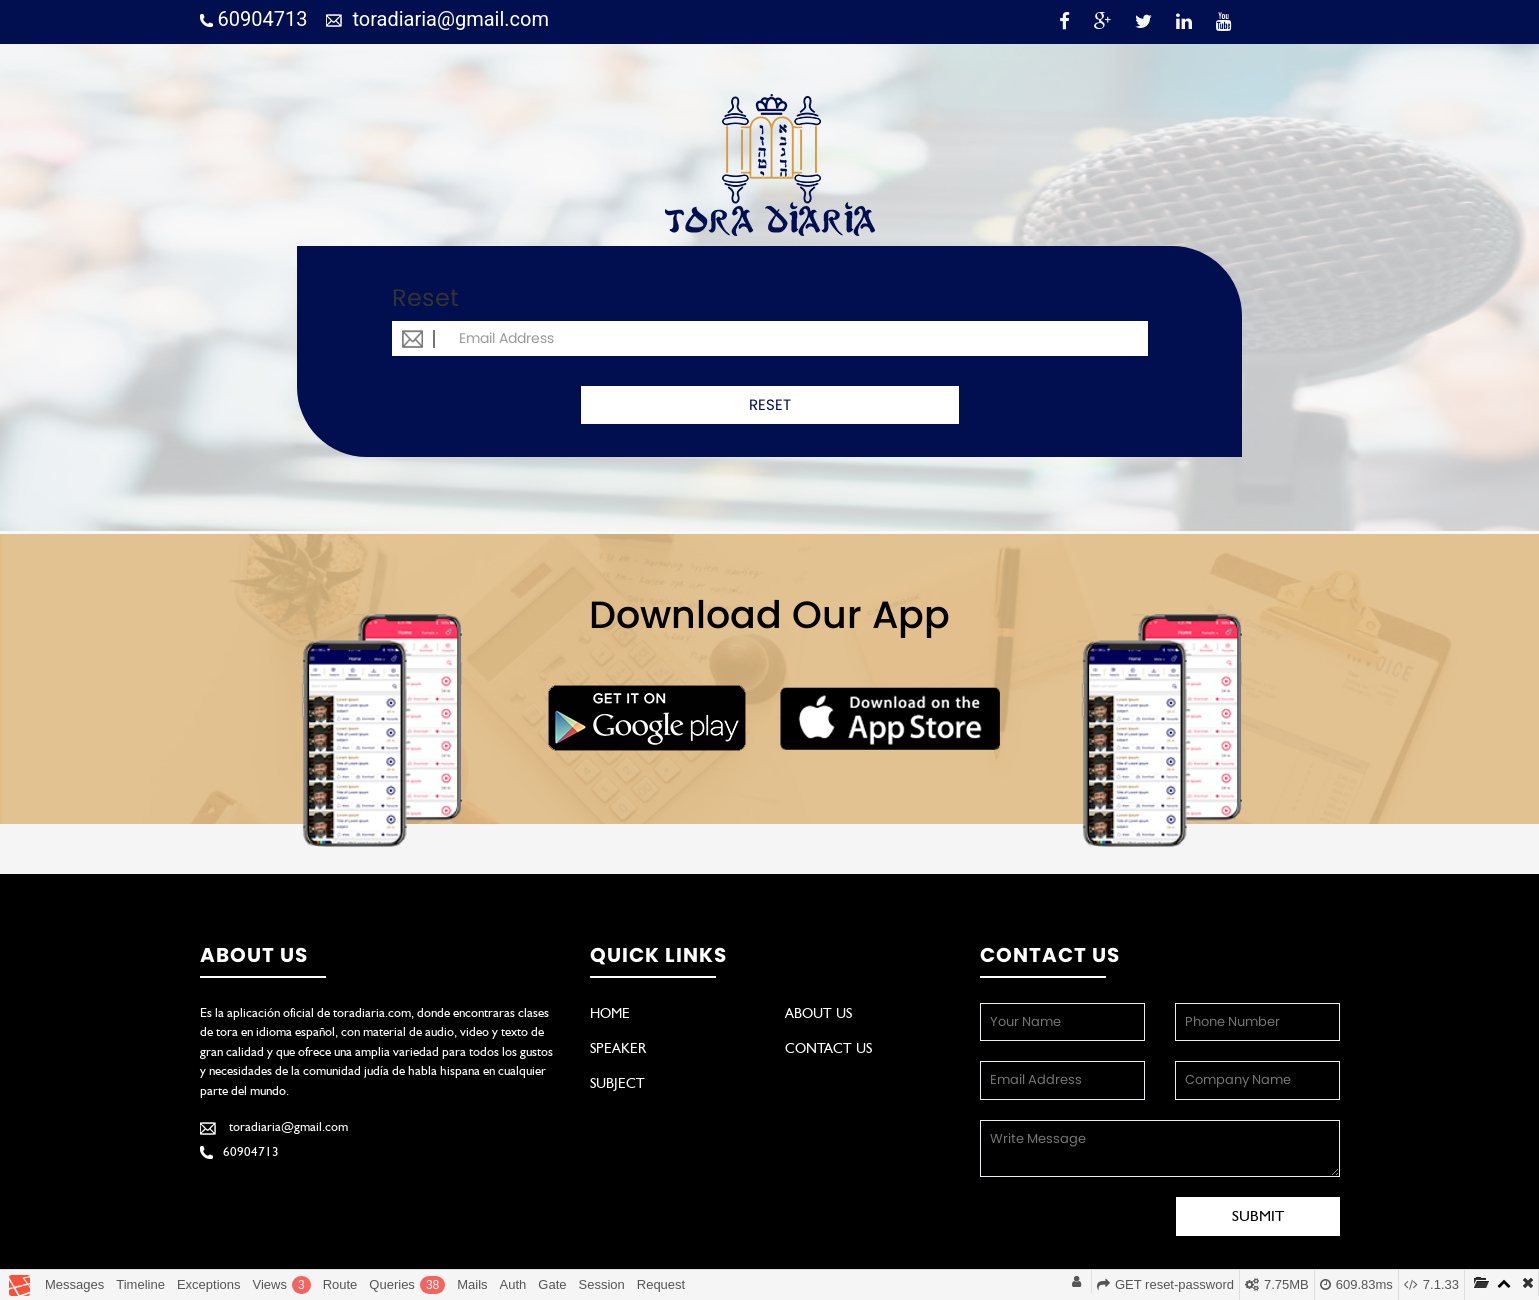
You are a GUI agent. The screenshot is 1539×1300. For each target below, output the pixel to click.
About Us (818, 1013)
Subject (617, 1083)
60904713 (254, 19)
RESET (770, 404)
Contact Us (828, 1048)
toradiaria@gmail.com (437, 19)
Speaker (618, 1048)
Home (610, 1013)
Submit (1258, 1216)
